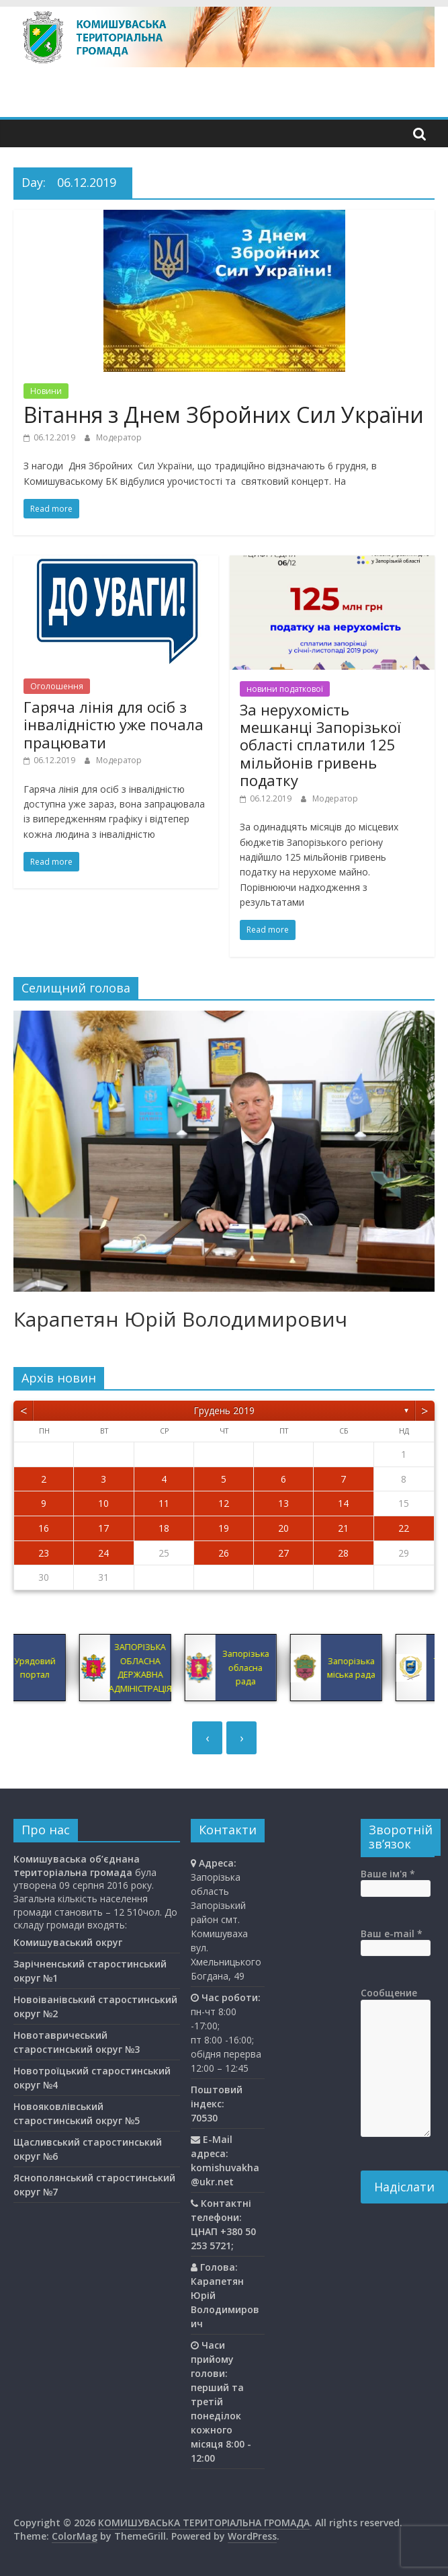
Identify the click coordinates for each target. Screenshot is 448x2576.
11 (164, 1503)
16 (43, 1528)
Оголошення (56, 686)
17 (103, 1528)
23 (43, 1553)
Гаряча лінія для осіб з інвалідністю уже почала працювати (114, 724)
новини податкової (285, 689)
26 (223, 1553)
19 (223, 1528)
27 (283, 1553)
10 (103, 1503)
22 (403, 1528)
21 (343, 1528)
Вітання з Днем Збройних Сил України (224, 414)
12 (223, 1503)
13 (283, 1503)
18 (164, 1528)
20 (283, 1528)
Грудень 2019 (224, 1410)
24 (103, 1553)
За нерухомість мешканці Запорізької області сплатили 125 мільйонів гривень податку (320, 745)
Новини (46, 391)
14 (343, 1503)
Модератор (119, 437)
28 (343, 1553)
